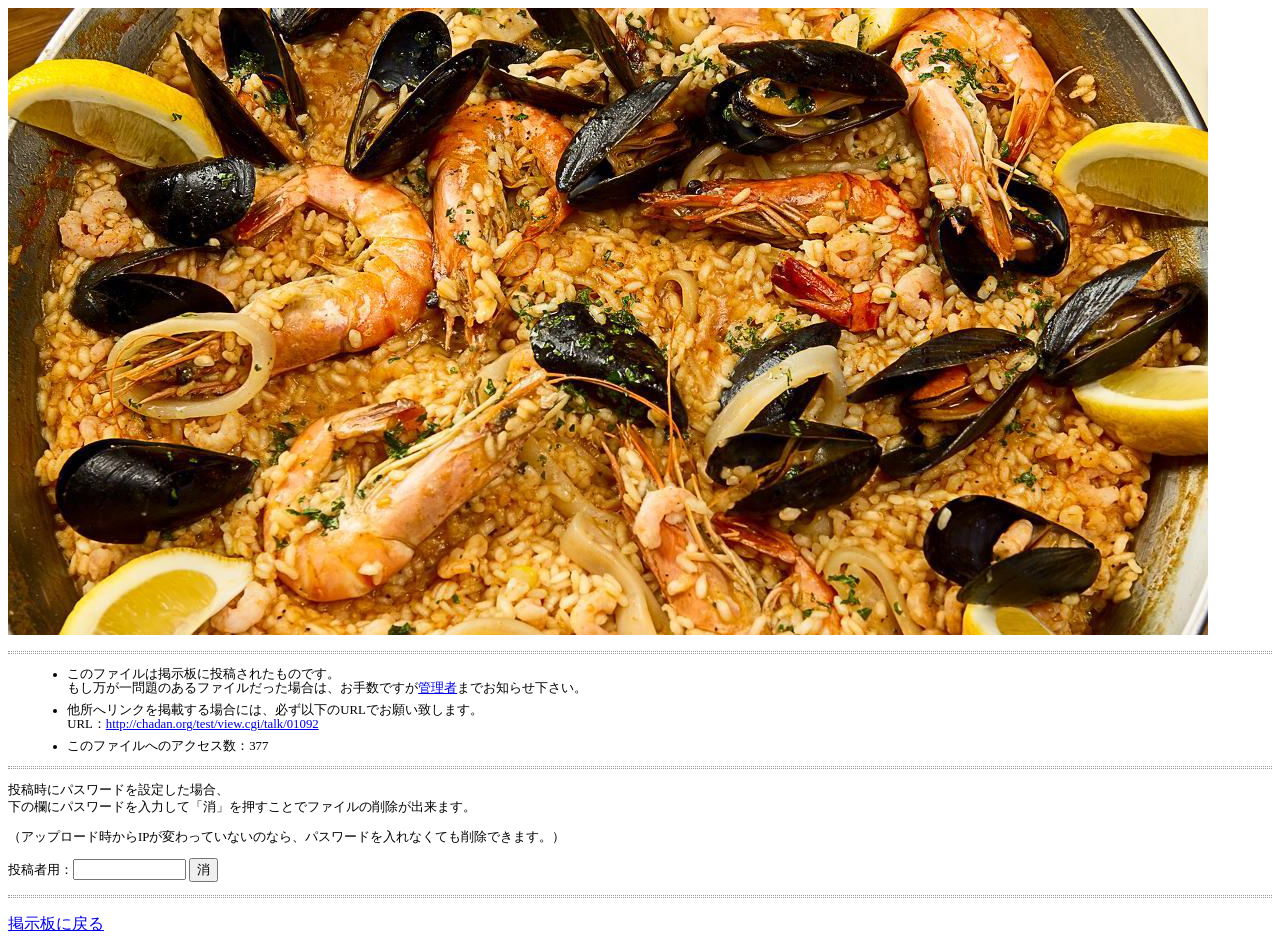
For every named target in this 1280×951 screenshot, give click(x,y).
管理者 (437, 688)
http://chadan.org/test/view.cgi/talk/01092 (212, 724)
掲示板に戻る (56, 923)
